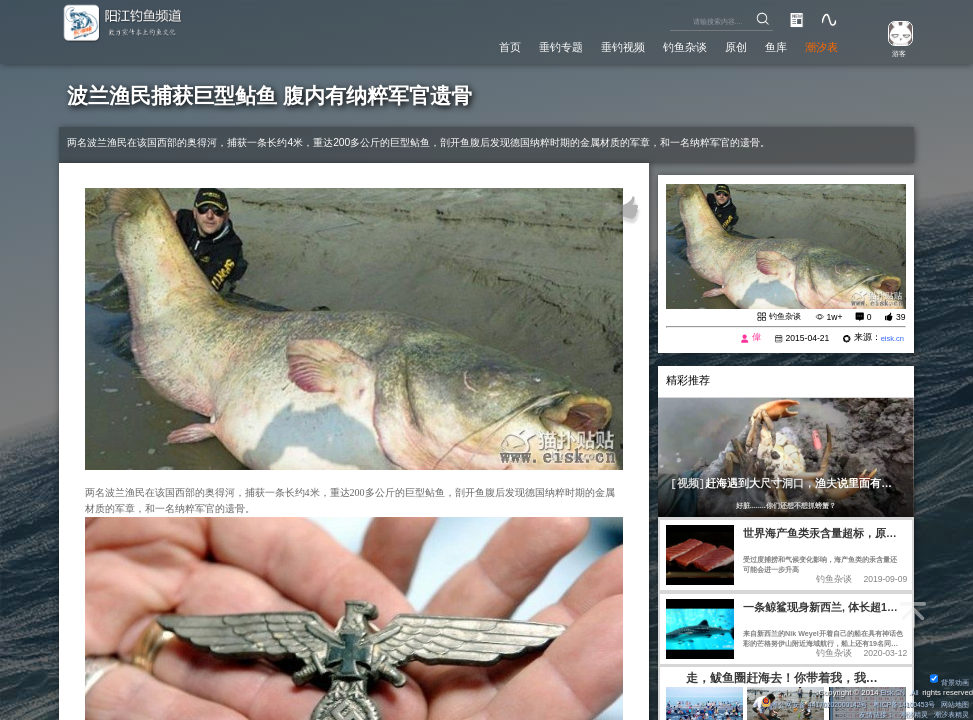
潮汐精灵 (906, 714)
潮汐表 (819, 46)
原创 (725, 46)
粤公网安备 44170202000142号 (794, 704)
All (913, 692)
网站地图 (953, 704)
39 (901, 317)
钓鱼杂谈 (669, 46)
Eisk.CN (889, 692)
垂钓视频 (601, 46)
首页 (477, 46)
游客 (894, 52)
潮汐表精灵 (949, 714)
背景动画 (947, 682)
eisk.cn (890, 340)
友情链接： (864, 714)
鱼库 (769, 46)
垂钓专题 (533, 46)
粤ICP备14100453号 (894, 704)
